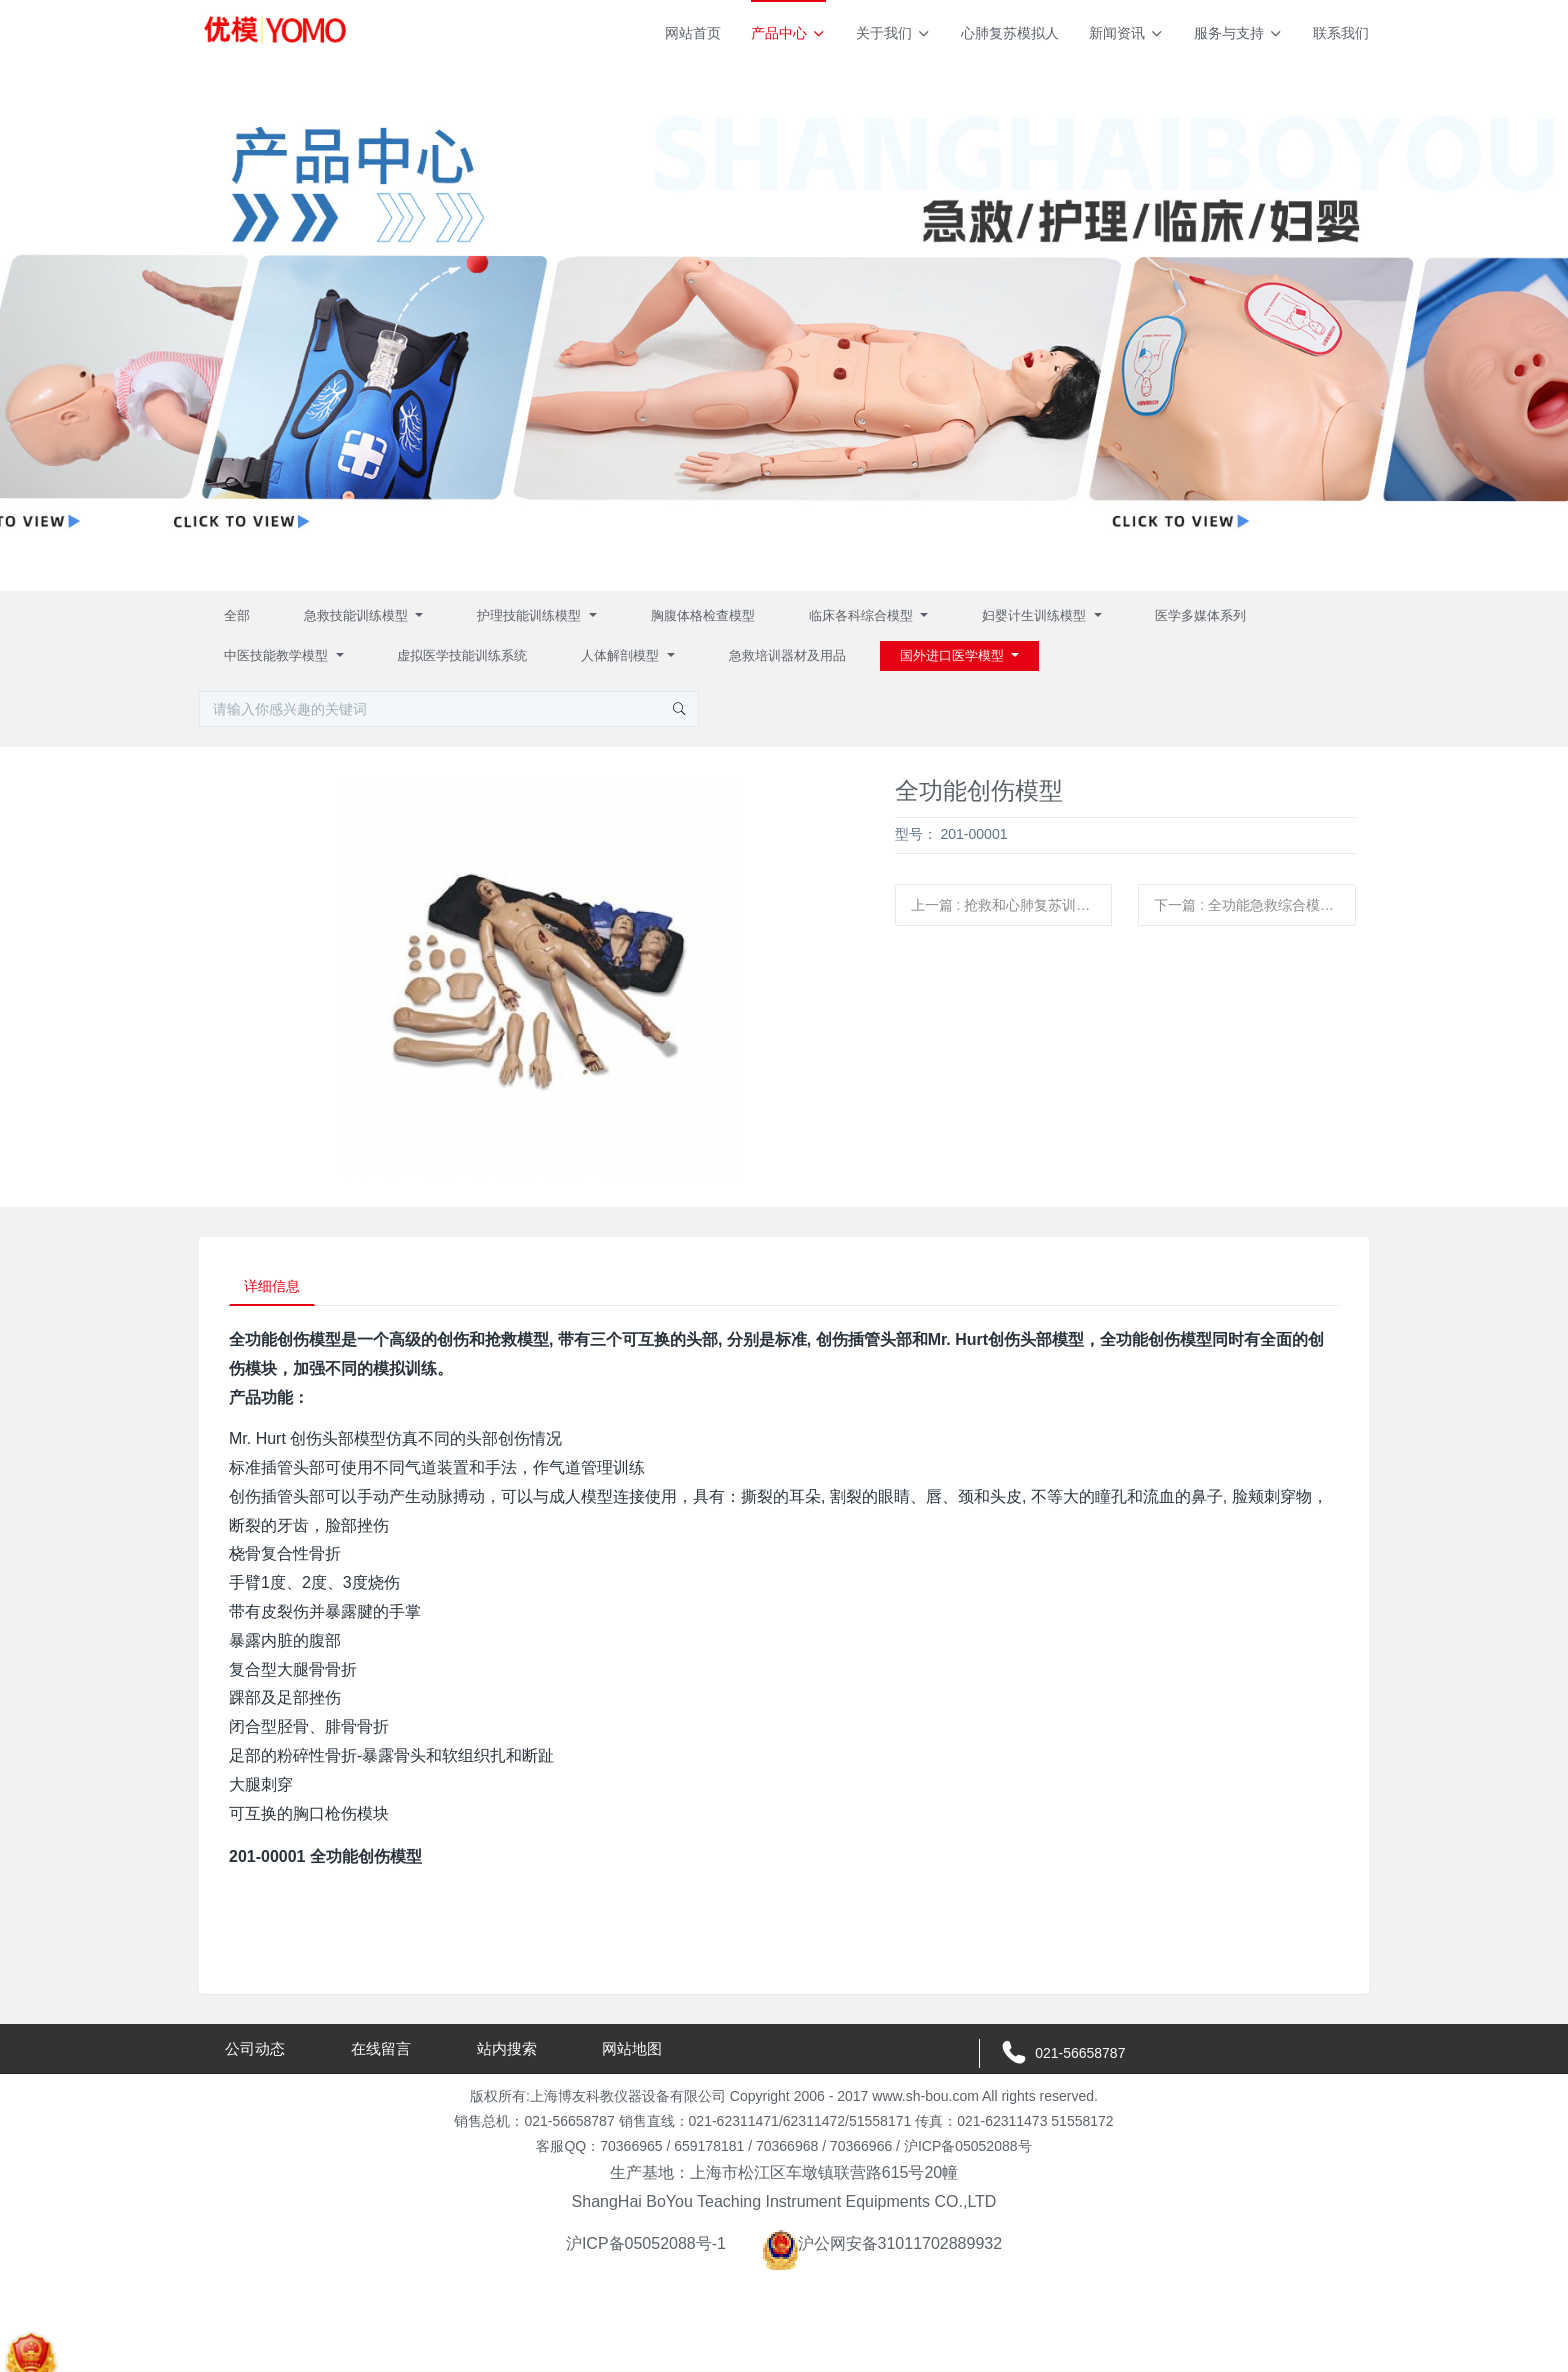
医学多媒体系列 (1200, 615)
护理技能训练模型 (531, 615)
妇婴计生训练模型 (1036, 615)
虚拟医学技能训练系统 (462, 655)
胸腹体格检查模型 (703, 615)
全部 (237, 615)
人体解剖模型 (622, 655)
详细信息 (278, 1289)
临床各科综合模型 (863, 615)
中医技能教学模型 (278, 655)
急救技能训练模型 (358, 615)
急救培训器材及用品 (787, 655)
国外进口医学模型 (954, 655)
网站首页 (693, 33)
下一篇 (1251, 905)
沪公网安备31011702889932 (882, 2248)
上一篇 (1012, 905)
